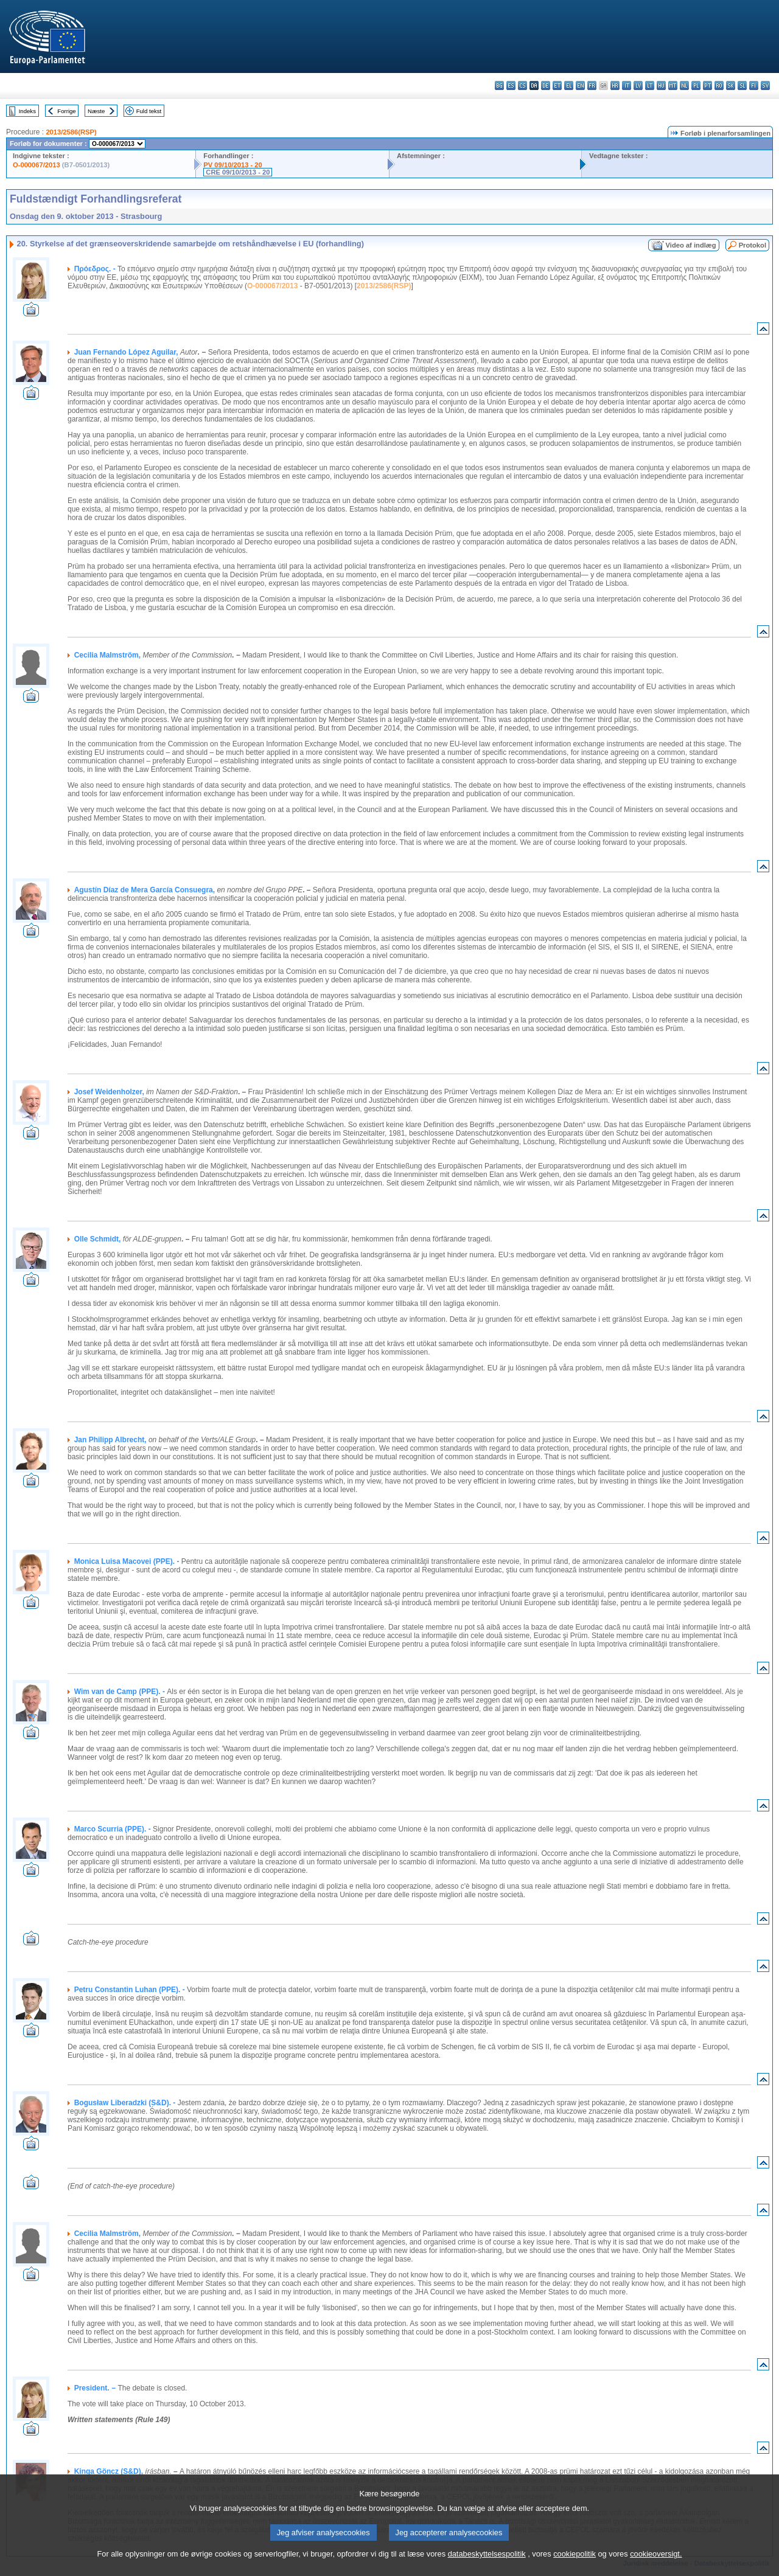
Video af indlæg (691, 245)
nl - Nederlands (684, 85)
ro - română (719, 85)
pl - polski (695, 85)
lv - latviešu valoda (638, 85)
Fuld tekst (149, 111)
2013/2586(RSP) (71, 132)
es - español (510, 85)
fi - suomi (753, 85)
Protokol (752, 245)
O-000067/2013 (36, 164)
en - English (580, 85)
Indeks (27, 111)
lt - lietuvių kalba (649, 85)
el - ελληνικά (568, 85)
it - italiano (626, 85)
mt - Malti (672, 85)
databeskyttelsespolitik (487, 2565)
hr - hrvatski (615, 85)
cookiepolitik (574, 2565)
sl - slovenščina (742, 85)
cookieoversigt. (656, 2565)
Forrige (66, 111)
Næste (96, 111)
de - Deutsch (545, 85)
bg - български (499, 85)
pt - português (707, 85)
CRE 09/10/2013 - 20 (238, 172)
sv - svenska (765, 85)
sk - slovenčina (730, 85)
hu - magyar (661, 85)
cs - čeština (522, 85)
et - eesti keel (557, 85)
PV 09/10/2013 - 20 (232, 164)
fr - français (591, 85)
